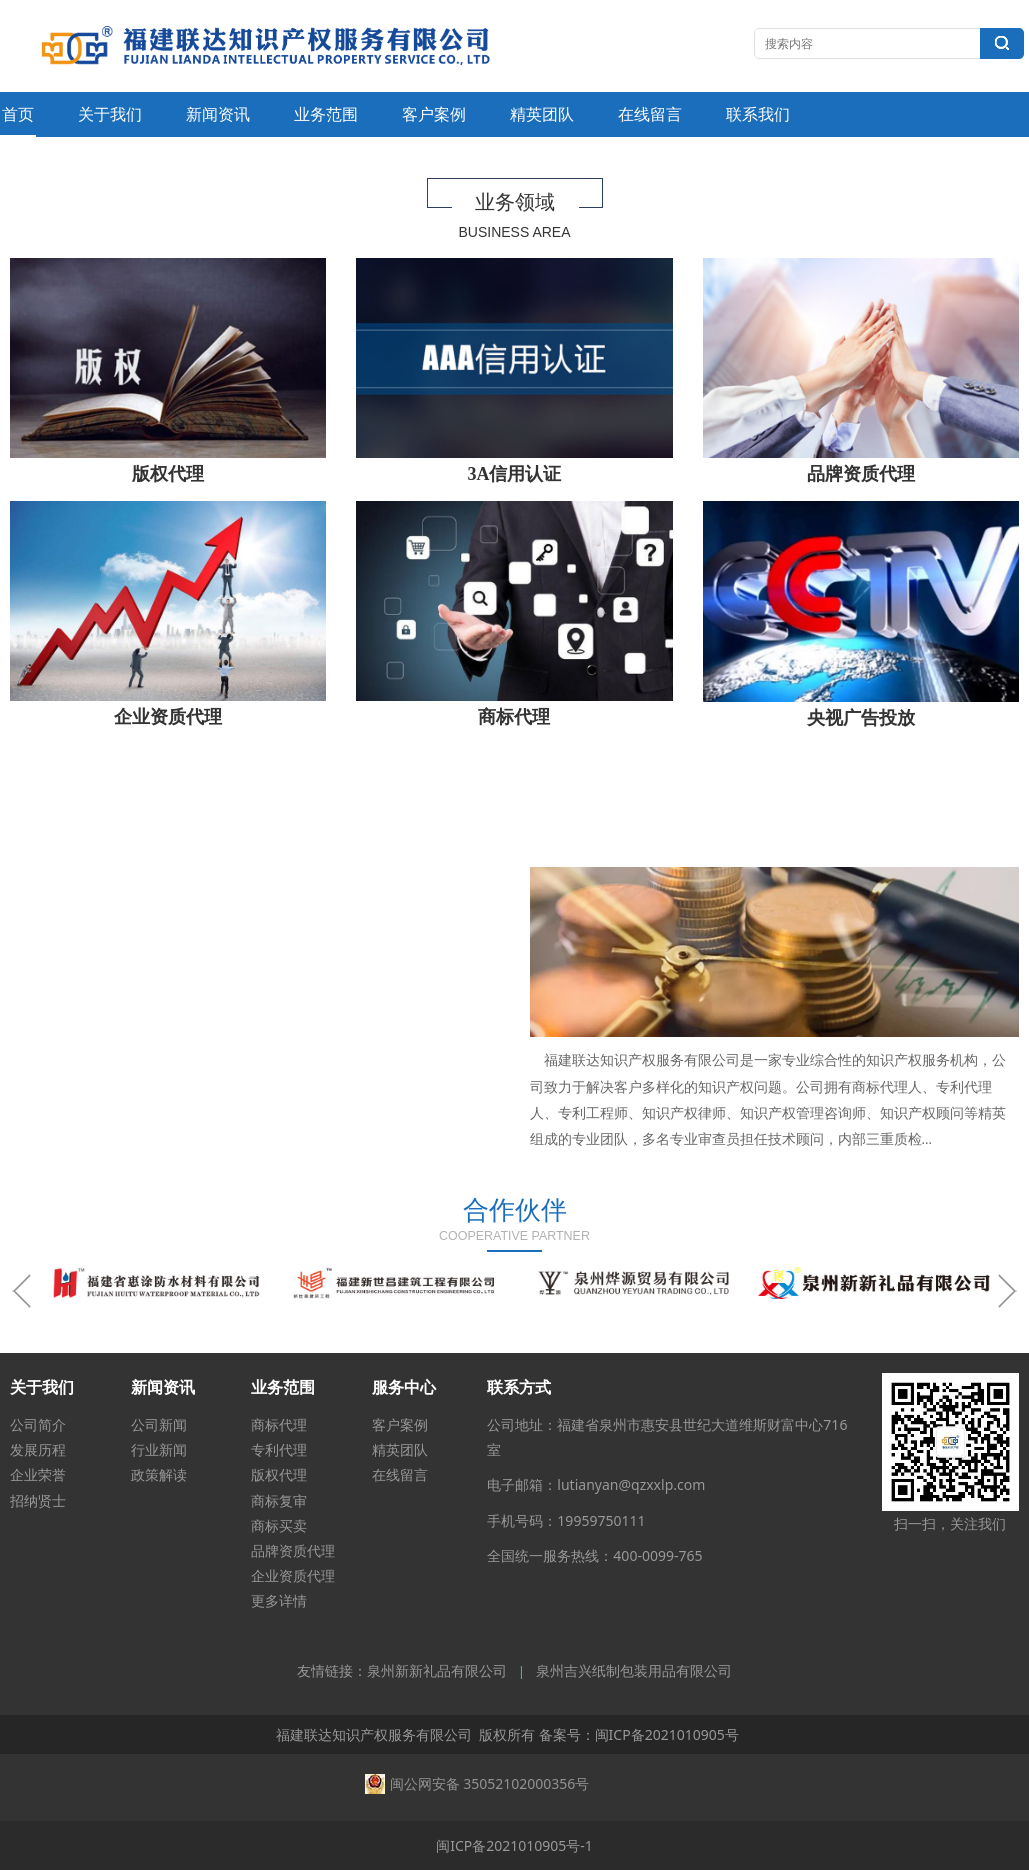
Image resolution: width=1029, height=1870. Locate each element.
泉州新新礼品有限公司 (437, 1671)
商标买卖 (279, 1525)
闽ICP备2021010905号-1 (514, 1845)
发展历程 (38, 1449)
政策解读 (159, 1474)
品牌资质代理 (293, 1550)
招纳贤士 (38, 1500)
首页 (18, 114)
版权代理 (279, 1474)
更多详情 (279, 1600)
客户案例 (434, 114)
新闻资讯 (218, 114)
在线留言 (650, 114)
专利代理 (279, 1449)
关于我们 (110, 114)
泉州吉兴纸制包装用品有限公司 (634, 1671)
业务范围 (326, 114)
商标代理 (279, 1424)
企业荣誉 (38, 1474)
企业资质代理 (293, 1575)
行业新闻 (159, 1449)
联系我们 (758, 114)
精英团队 (542, 114)
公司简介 (38, 1424)
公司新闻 (159, 1424)
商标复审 (279, 1500)
